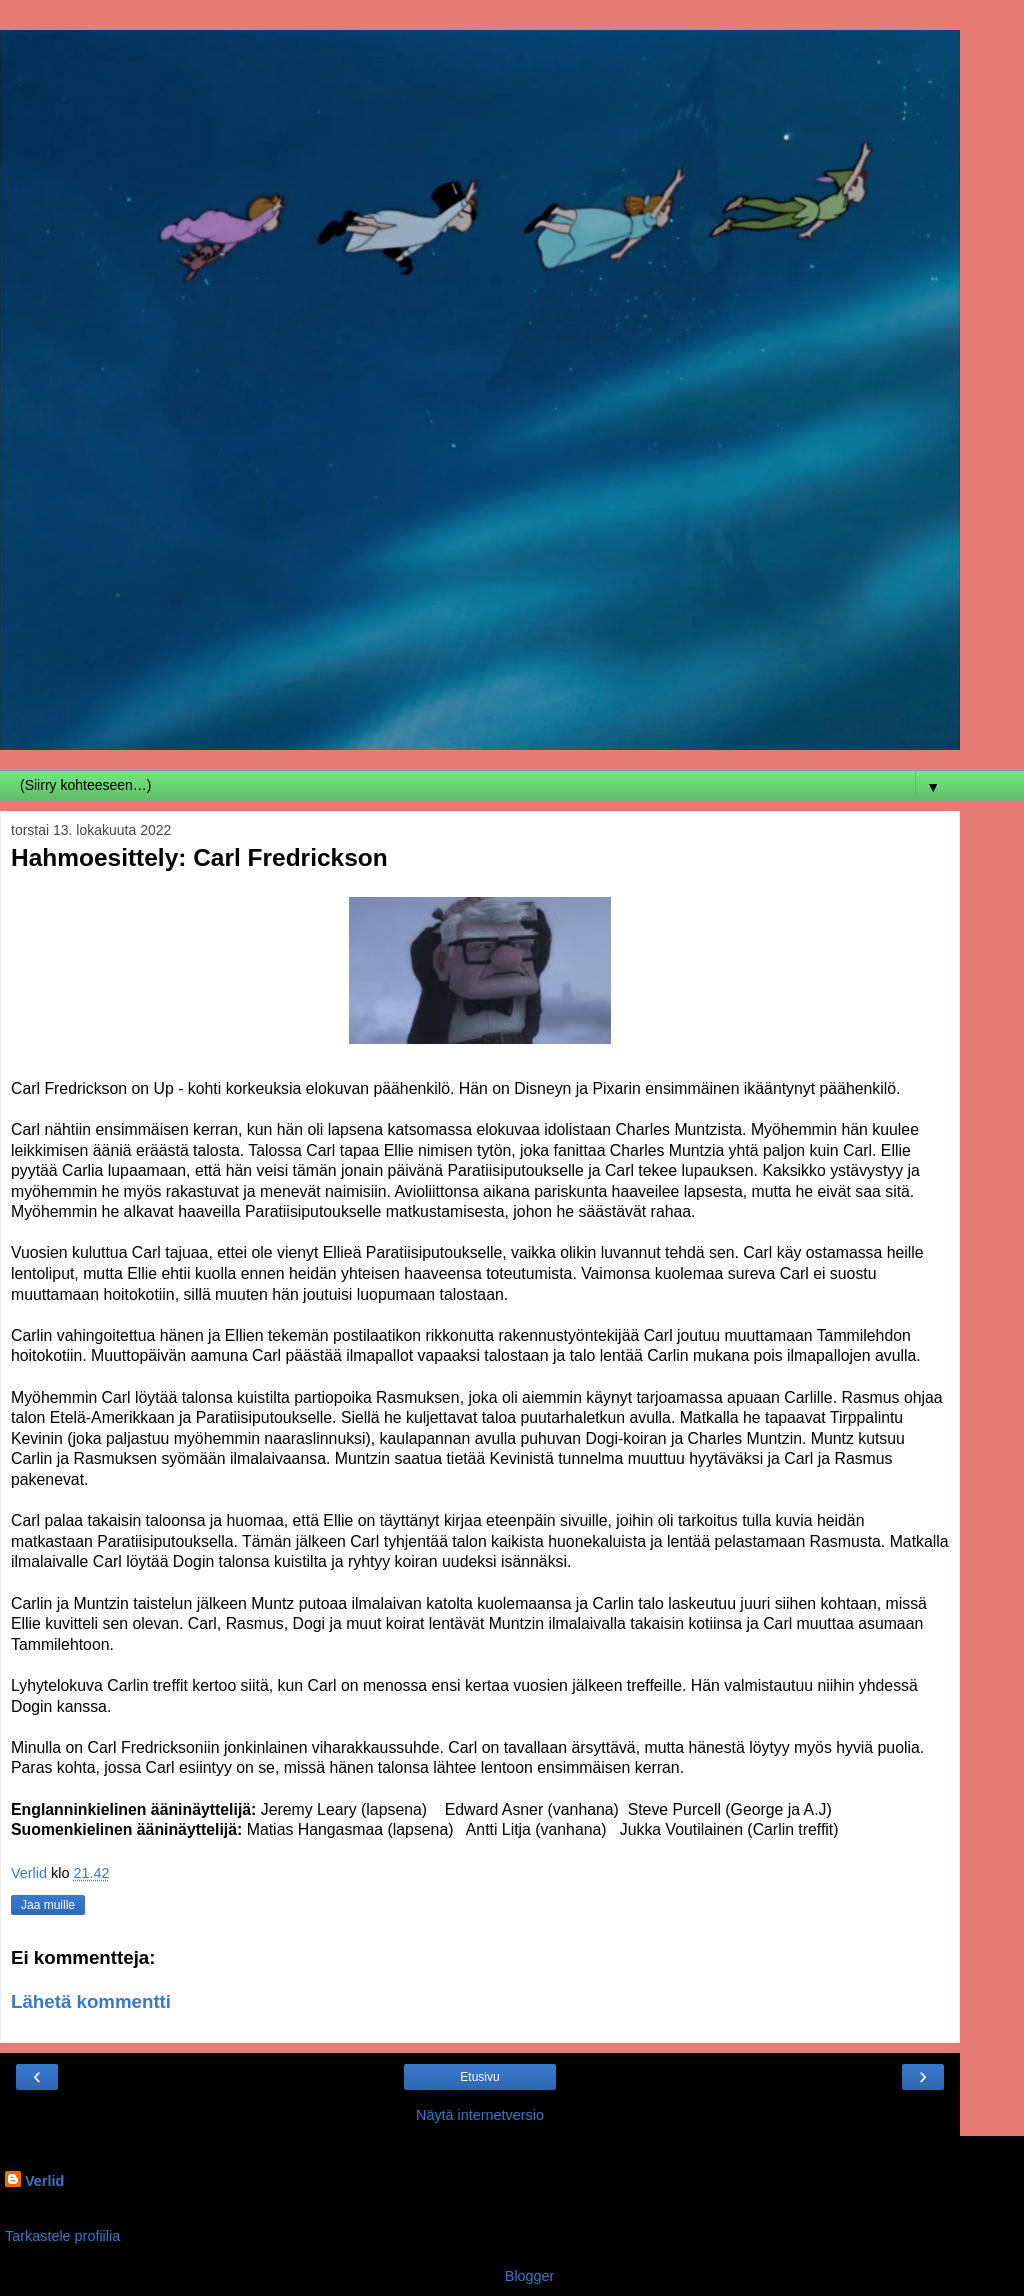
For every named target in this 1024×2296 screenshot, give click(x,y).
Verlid (44, 2181)
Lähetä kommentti (91, 2001)
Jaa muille (48, 1905)
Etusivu (479, 2077)
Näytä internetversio (480, 2115)
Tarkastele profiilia (62, 2236)
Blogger (529, 2276)
